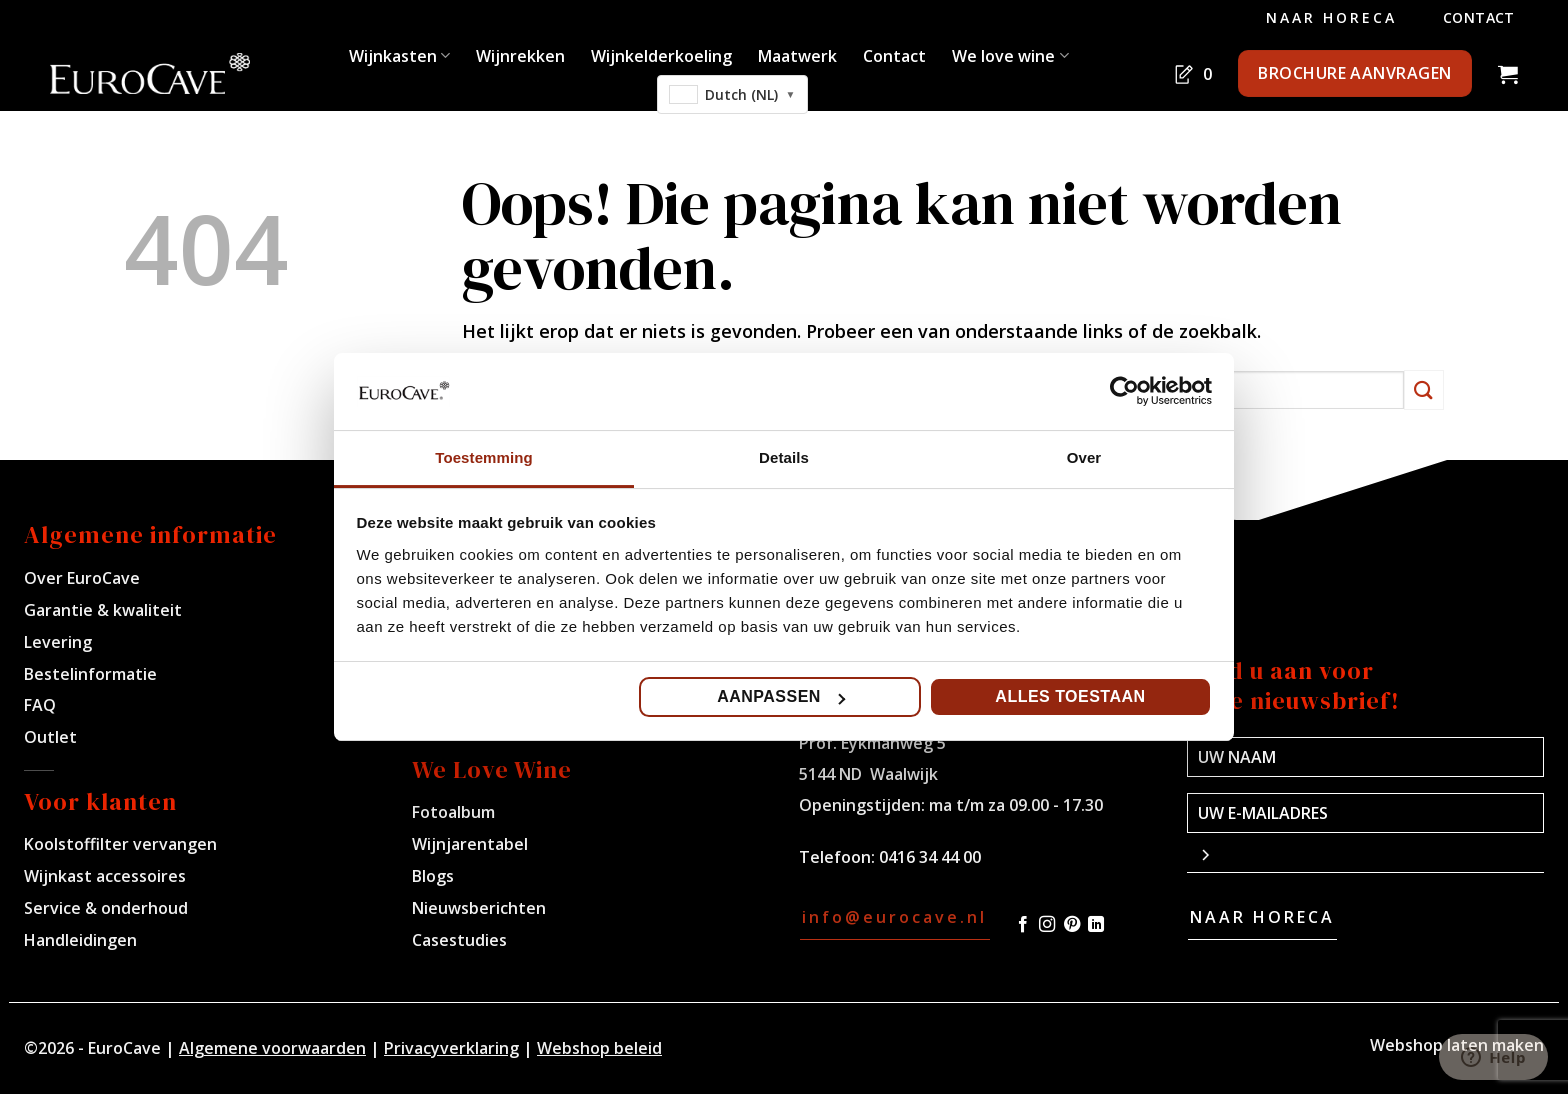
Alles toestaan (1070, 696)
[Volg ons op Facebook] (1023, 925)
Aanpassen (781, 696)
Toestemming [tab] (484, 457)
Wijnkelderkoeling (661, 56)
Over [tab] (1084, 457)
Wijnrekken (520, 56)
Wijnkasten (399, 56)
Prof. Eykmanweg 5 (872, 743)
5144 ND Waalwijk (868, 774)
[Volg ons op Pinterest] (1072, 925)
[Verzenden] (1424, 389)
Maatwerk (797, 56)
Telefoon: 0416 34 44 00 (890, 857)
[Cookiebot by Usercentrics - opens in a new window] (1124, 391)
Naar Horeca (1331, 17)
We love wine (1010, 56)
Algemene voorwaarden (272, 1048)
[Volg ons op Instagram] (1047, 925)
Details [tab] (784, 457)
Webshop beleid (599, 1048)
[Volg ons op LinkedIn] (1096, 925)
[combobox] (733, 94)
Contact (1479, 17)
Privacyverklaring (451, 1048)
